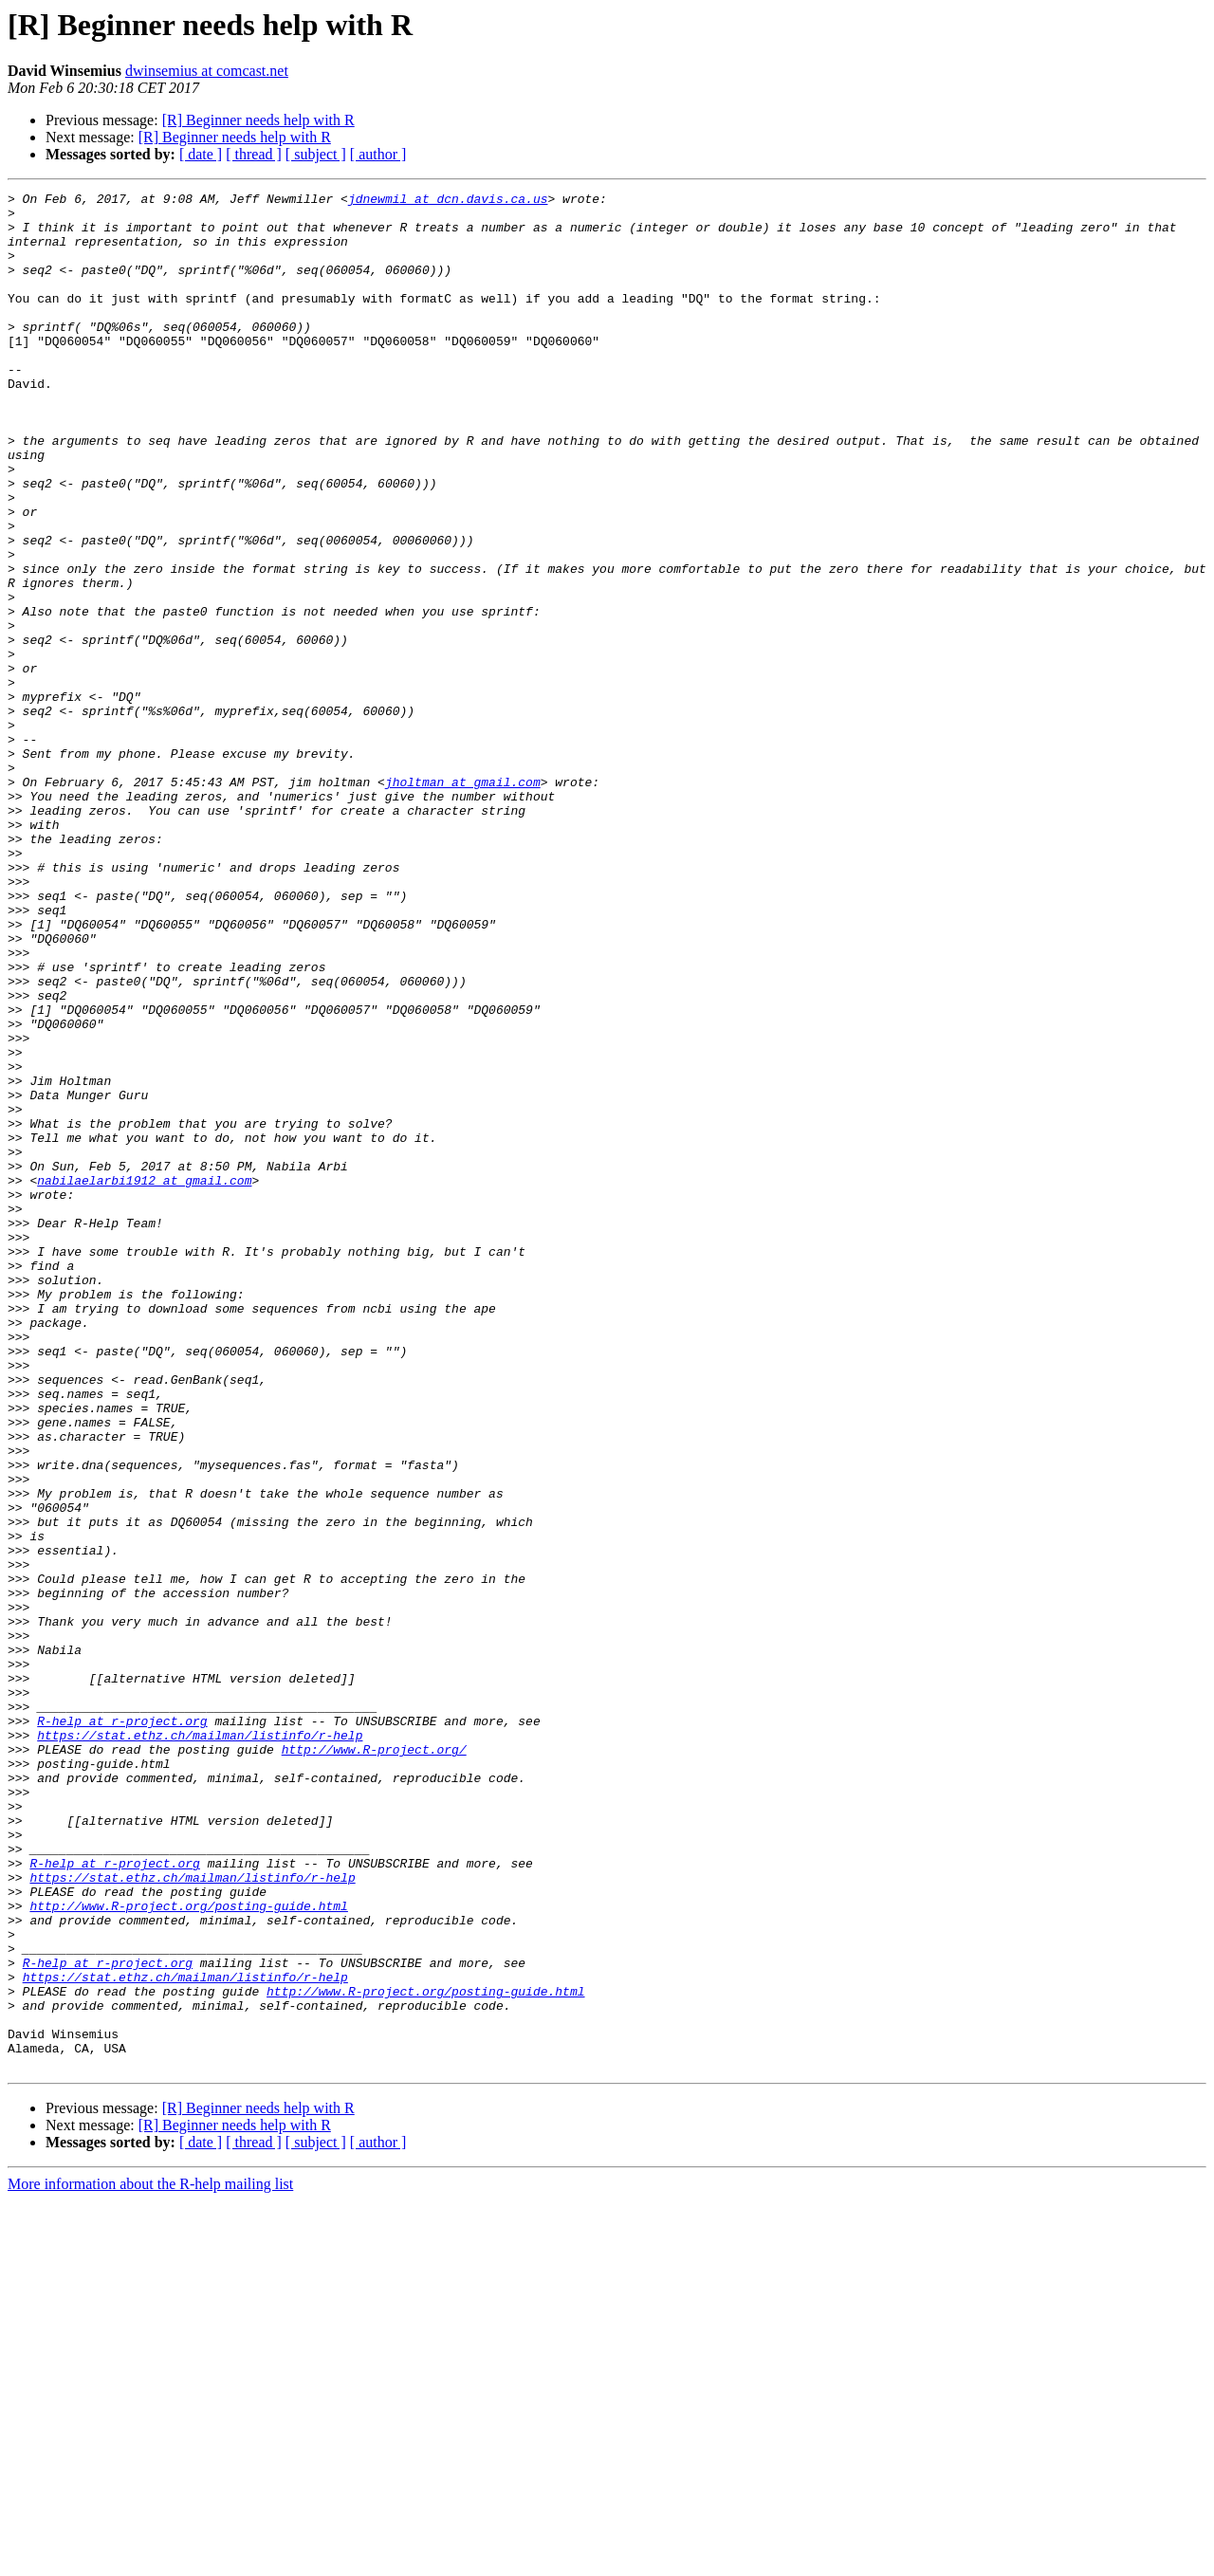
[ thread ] (254, 154)
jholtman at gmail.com (463, 901)
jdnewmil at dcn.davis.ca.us (448, 201)
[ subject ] (315, 154)
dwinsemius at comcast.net (206, 71)
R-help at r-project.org (122, 2027)
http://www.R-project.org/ (374, 2061)
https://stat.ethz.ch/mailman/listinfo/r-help (199, 2044)
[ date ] (200, 154)
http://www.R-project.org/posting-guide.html (188, 2249)
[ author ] (378, 154)
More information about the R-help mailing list (150, 2559)
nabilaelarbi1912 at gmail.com (144, 1379)
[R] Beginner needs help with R (258, 120)
